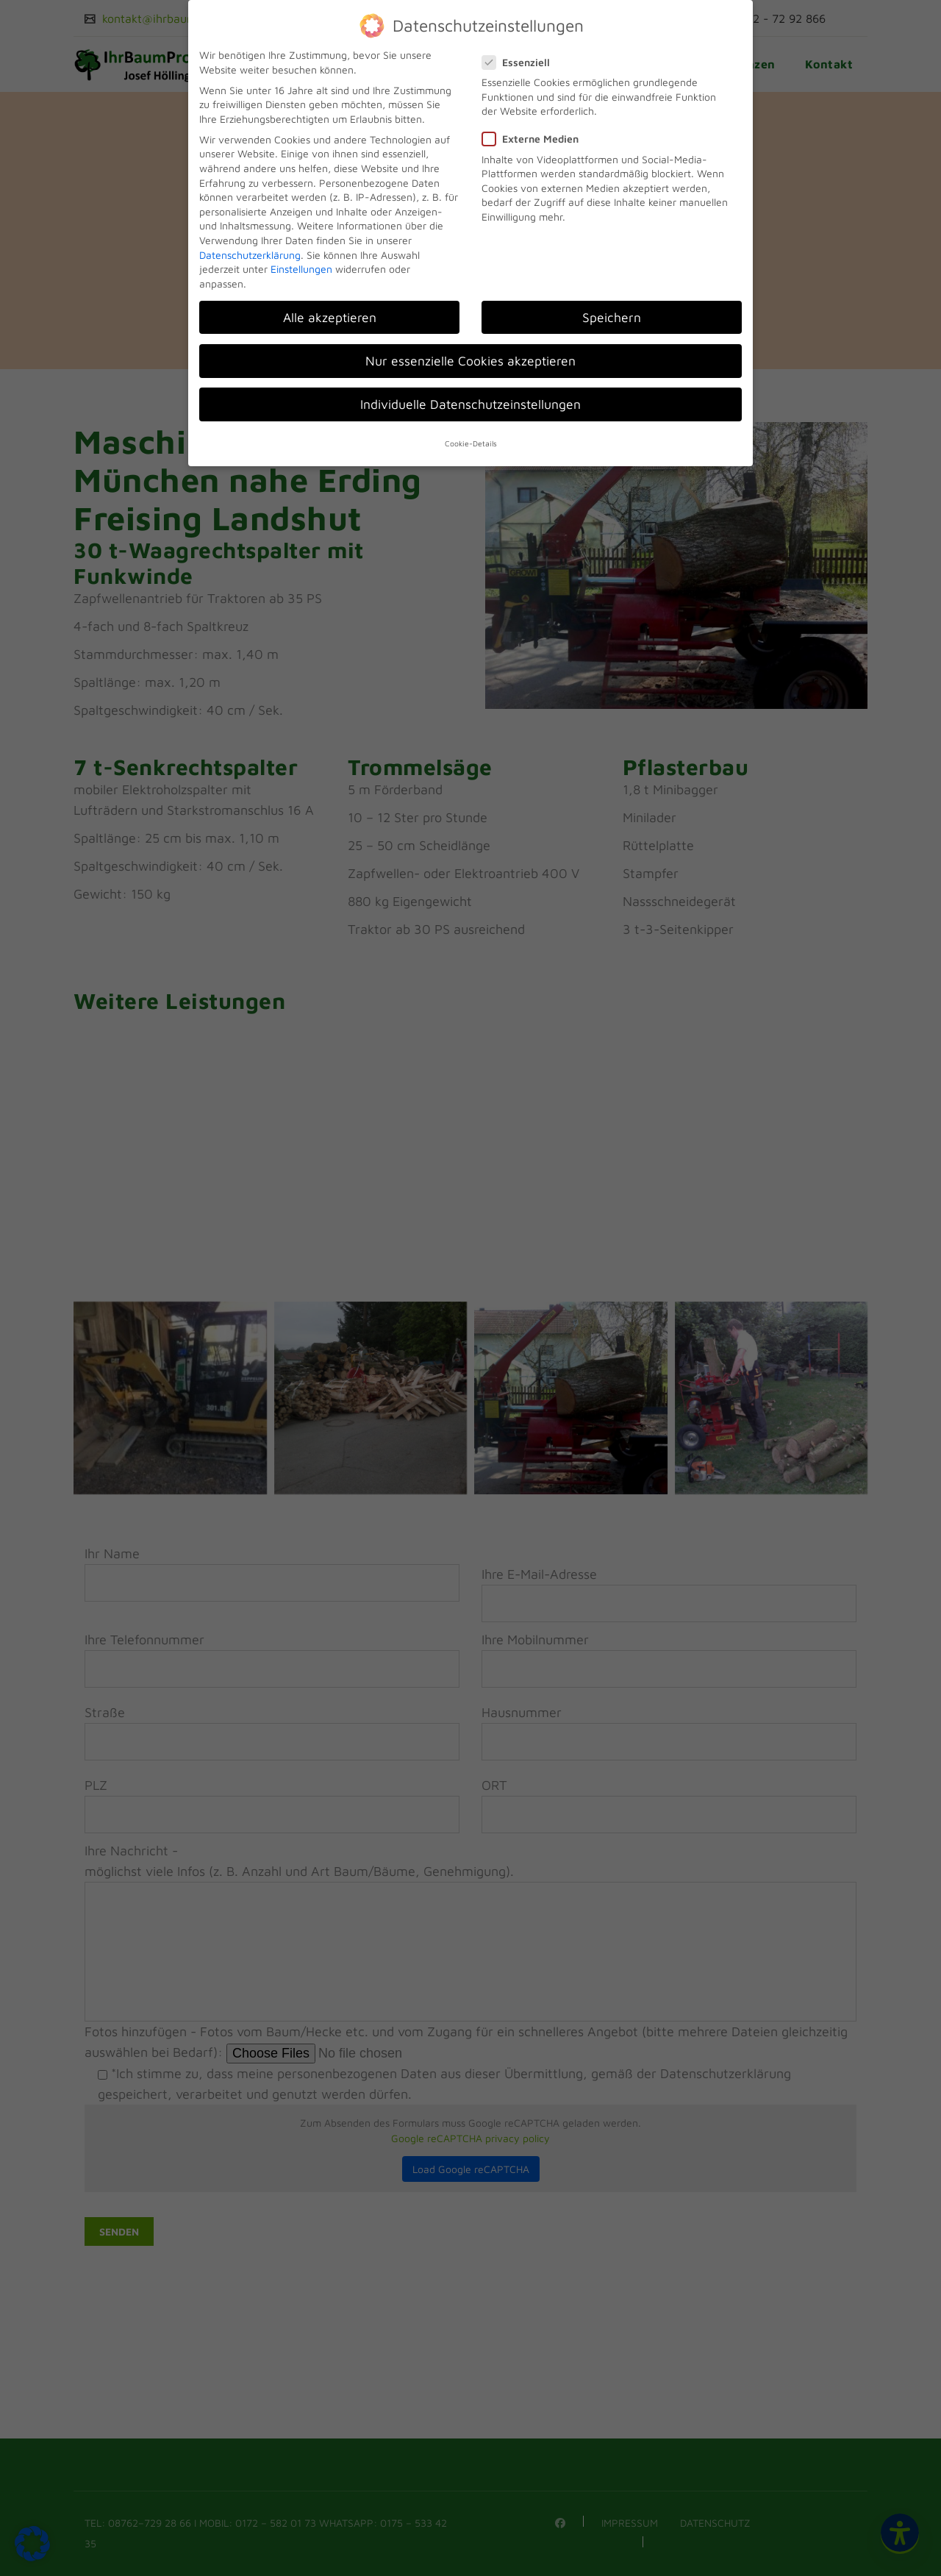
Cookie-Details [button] (471, 443)
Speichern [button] (611, 317)
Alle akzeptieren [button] (329, 317)
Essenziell (520, 62)
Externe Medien (535, 139)
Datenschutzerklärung (250, 255)
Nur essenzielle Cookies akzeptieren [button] (470, 360)
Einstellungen (301, 269)
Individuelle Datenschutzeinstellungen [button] (470, 404)
